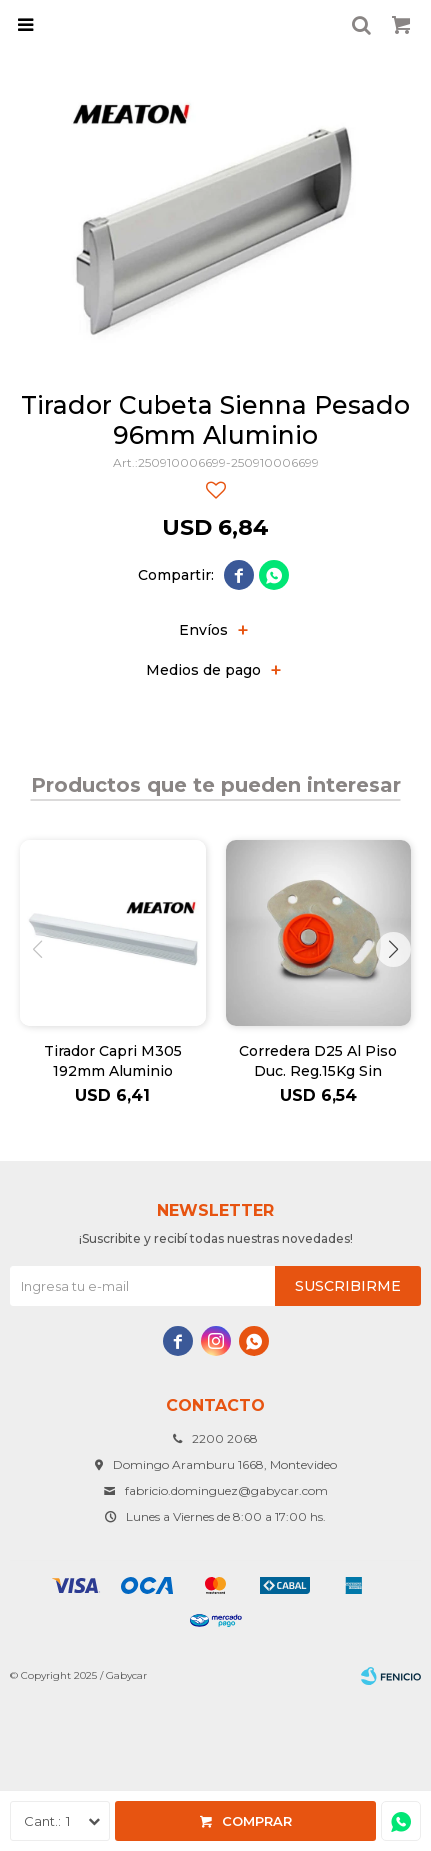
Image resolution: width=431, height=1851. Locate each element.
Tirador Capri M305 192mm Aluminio (113, 1061)
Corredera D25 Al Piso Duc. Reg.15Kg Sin (318, 1061)
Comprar (257, 1821)
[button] (393, 949)
